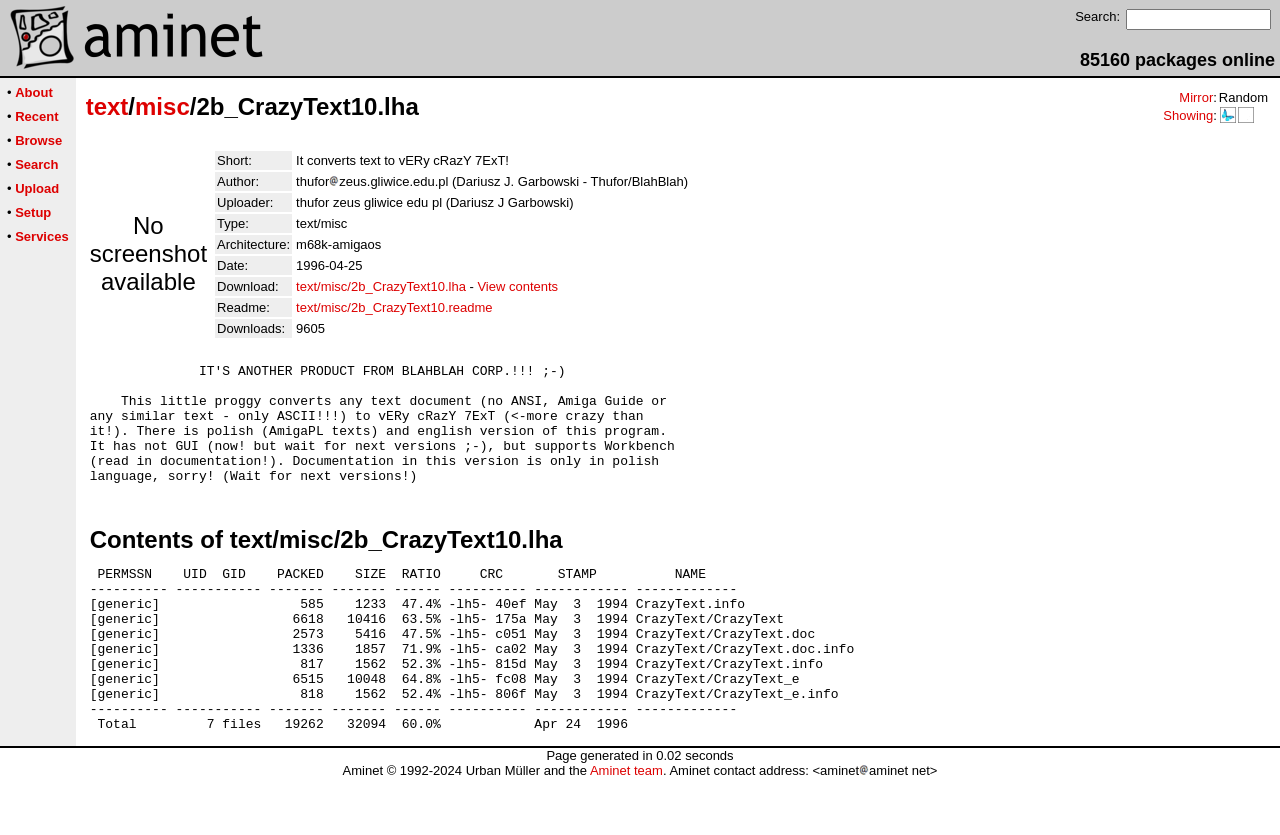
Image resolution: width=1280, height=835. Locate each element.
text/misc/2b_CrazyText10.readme (394, 307)
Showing (1188, 115)
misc (162, 106)
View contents (517, 286)
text (107, 106)
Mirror (1196, 97)
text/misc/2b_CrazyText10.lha (381, 286)
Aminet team (626, 827)
